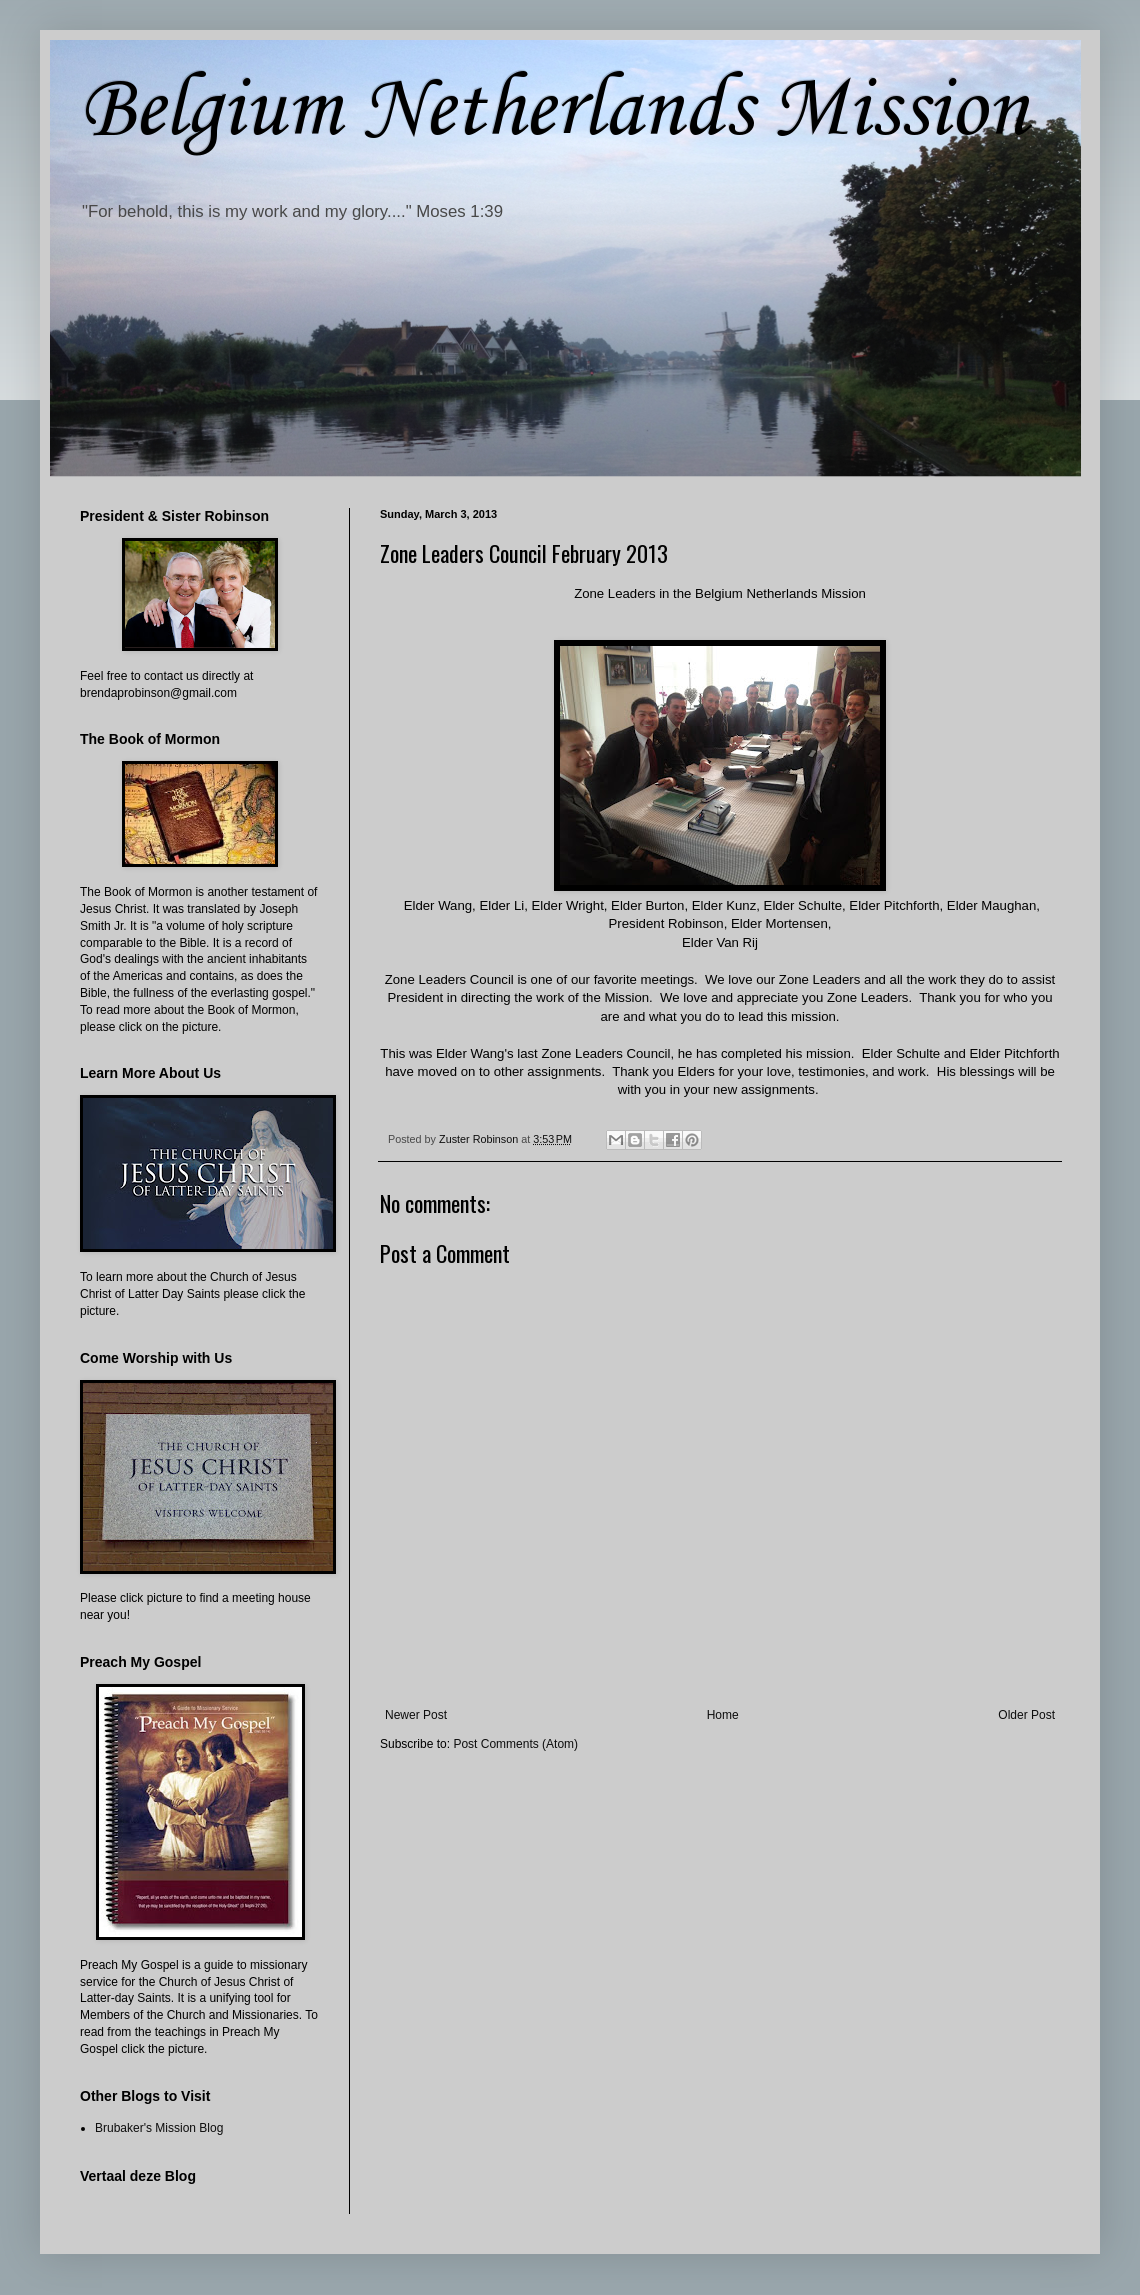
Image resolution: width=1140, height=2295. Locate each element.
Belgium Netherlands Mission (554, 111)
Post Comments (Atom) (515, 1744)
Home (723, 1715)
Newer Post (416, 1715)
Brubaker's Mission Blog (159, 2128)
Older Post (1026, 1715)
